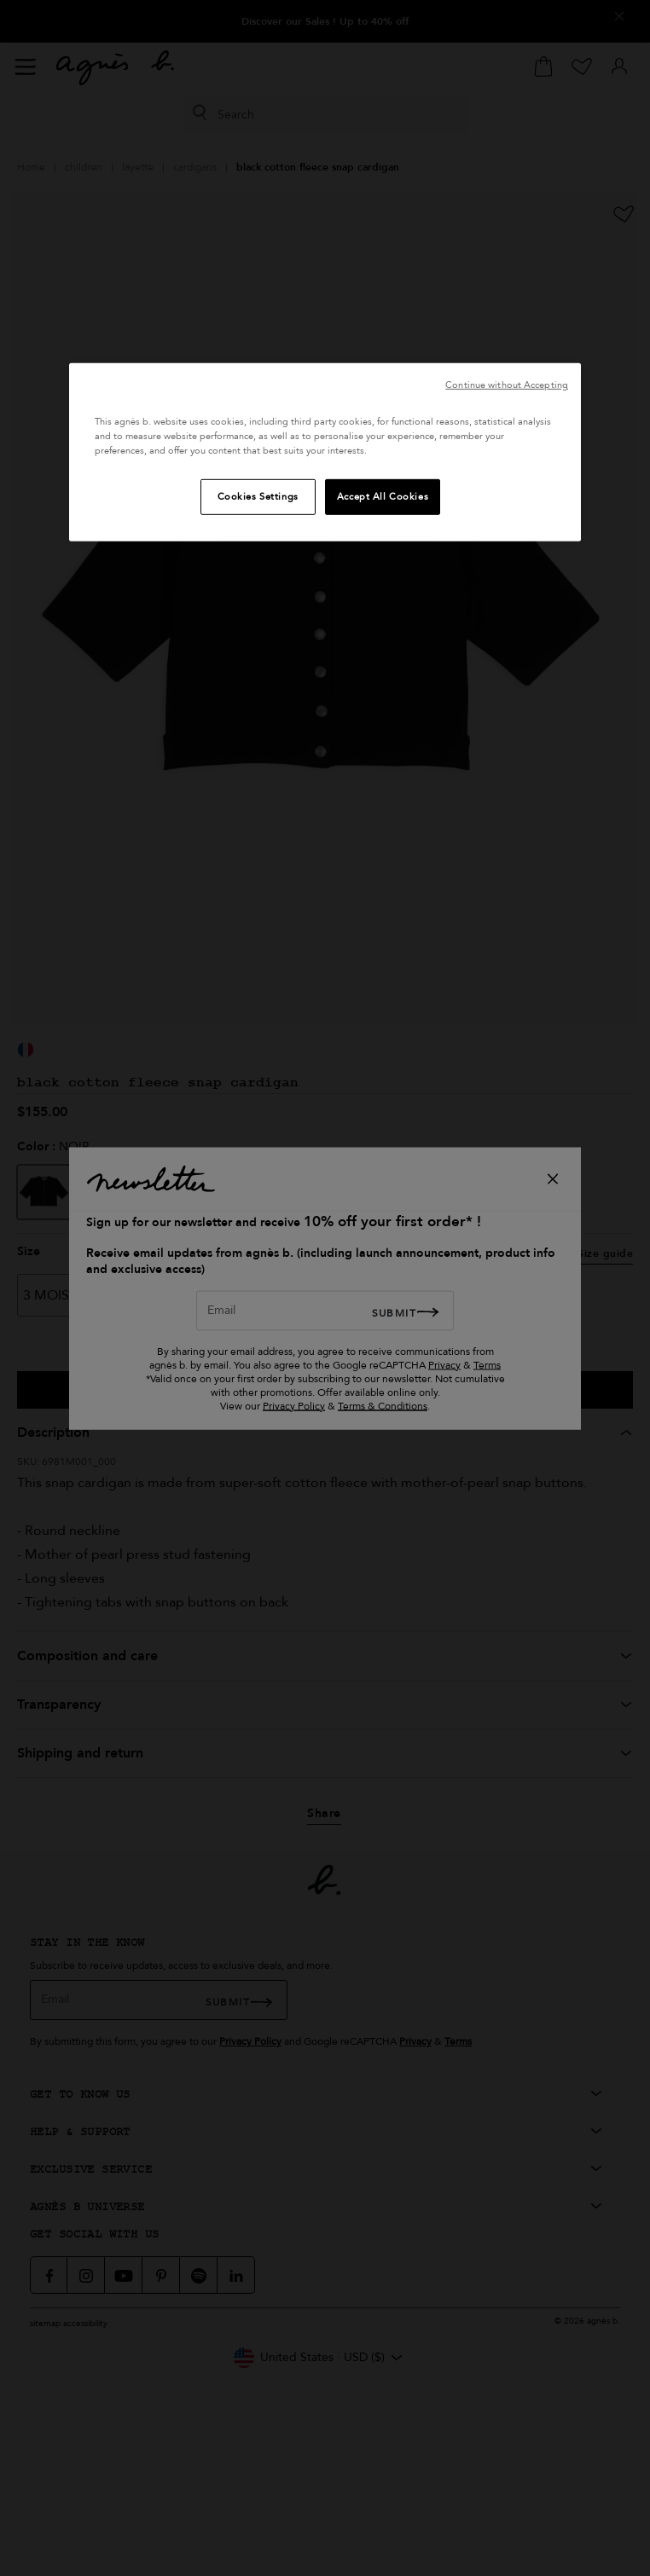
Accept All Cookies (382, 496)
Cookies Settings (258, 496)
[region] (325, 452)
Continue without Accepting (506, 385)
